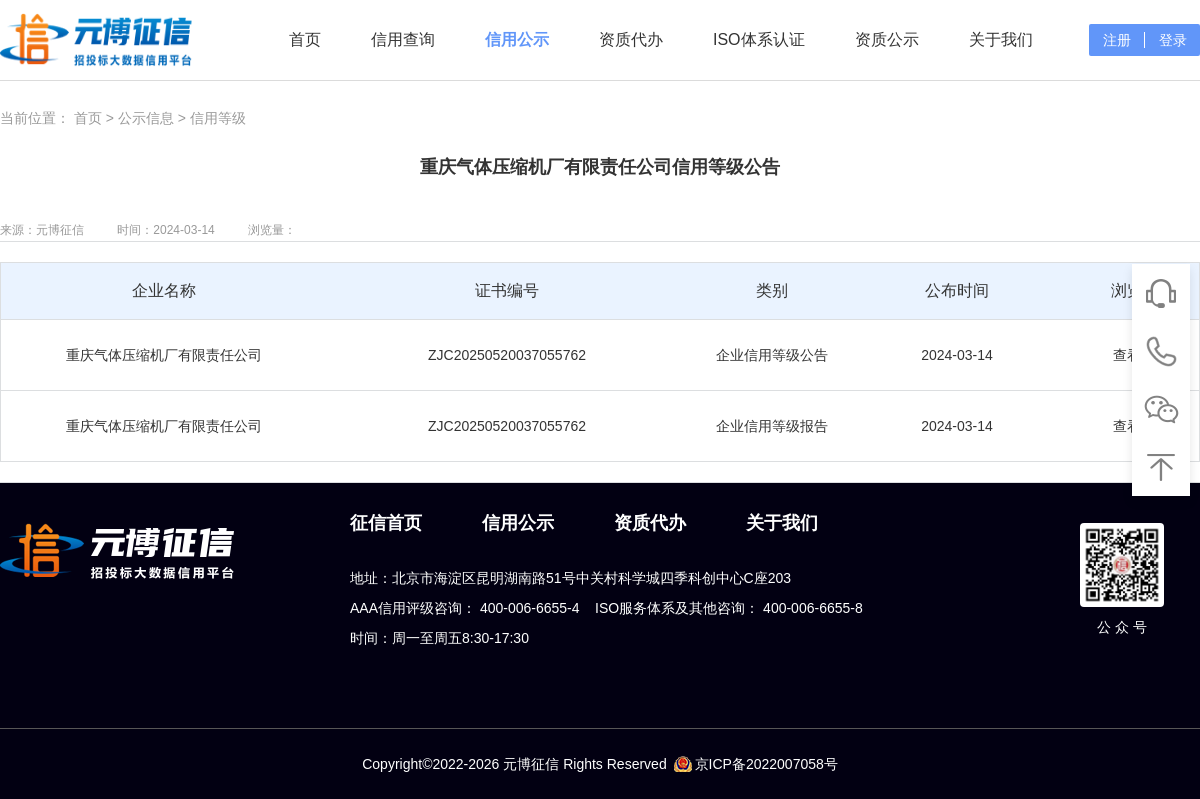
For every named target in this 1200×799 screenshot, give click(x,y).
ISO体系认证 (759, 39)
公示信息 (146, 118)
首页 (305, 39)
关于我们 (1001, 39)
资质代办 (631, 39)
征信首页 (386, 523)
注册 (1117, 40)
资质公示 (887, 39)
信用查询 (403, 39)
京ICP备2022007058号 (766, 764)
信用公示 (517, 39)
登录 (1173, 40)
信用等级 (218, 118)
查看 (1127, 355)
